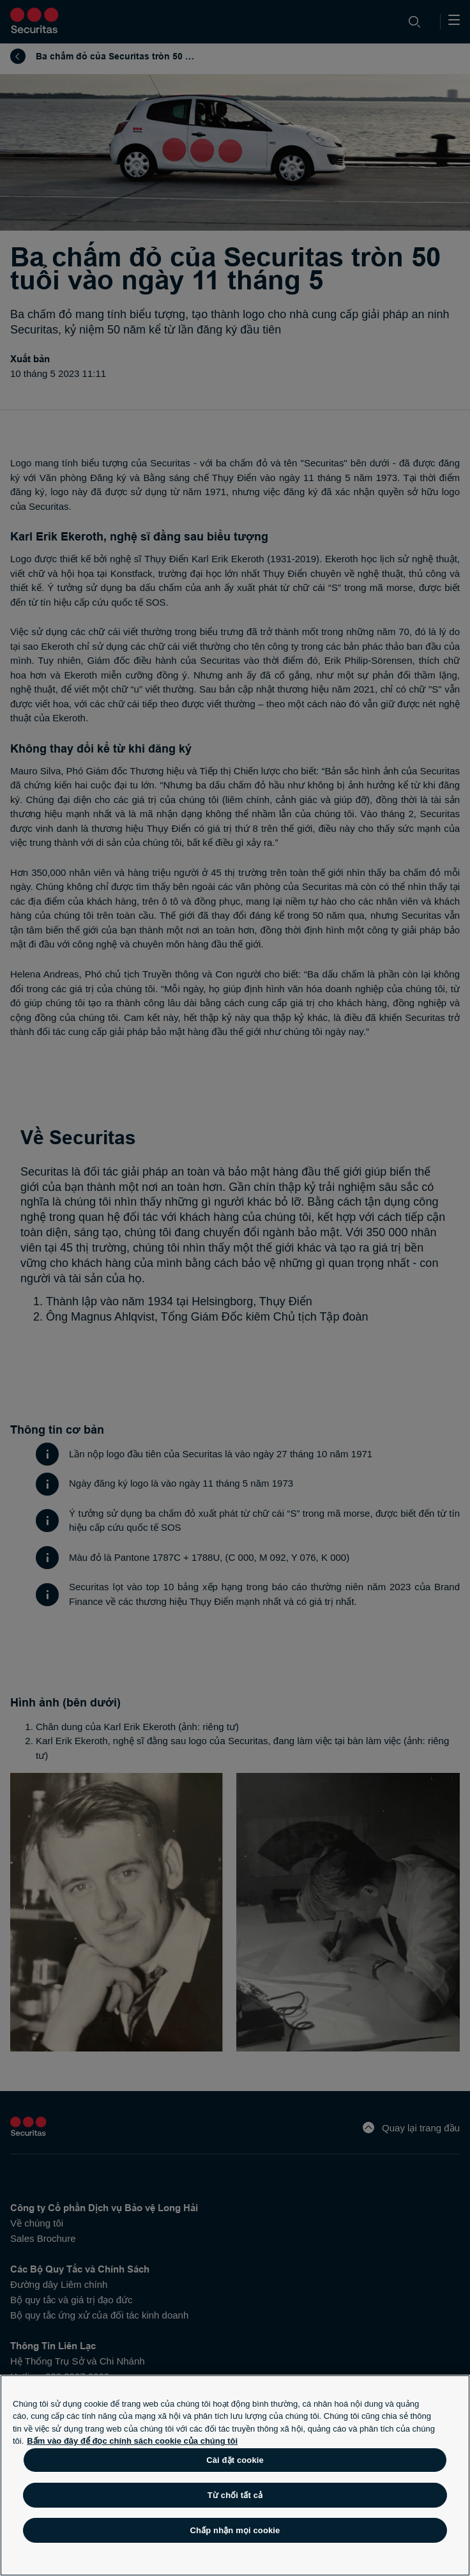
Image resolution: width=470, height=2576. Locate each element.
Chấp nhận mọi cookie (235, 2530)
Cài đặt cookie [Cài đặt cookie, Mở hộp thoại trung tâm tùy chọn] (235, 2460)
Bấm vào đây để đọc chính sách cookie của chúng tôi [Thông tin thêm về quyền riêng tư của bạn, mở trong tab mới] (132, 2441)
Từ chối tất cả (235, 2495)
